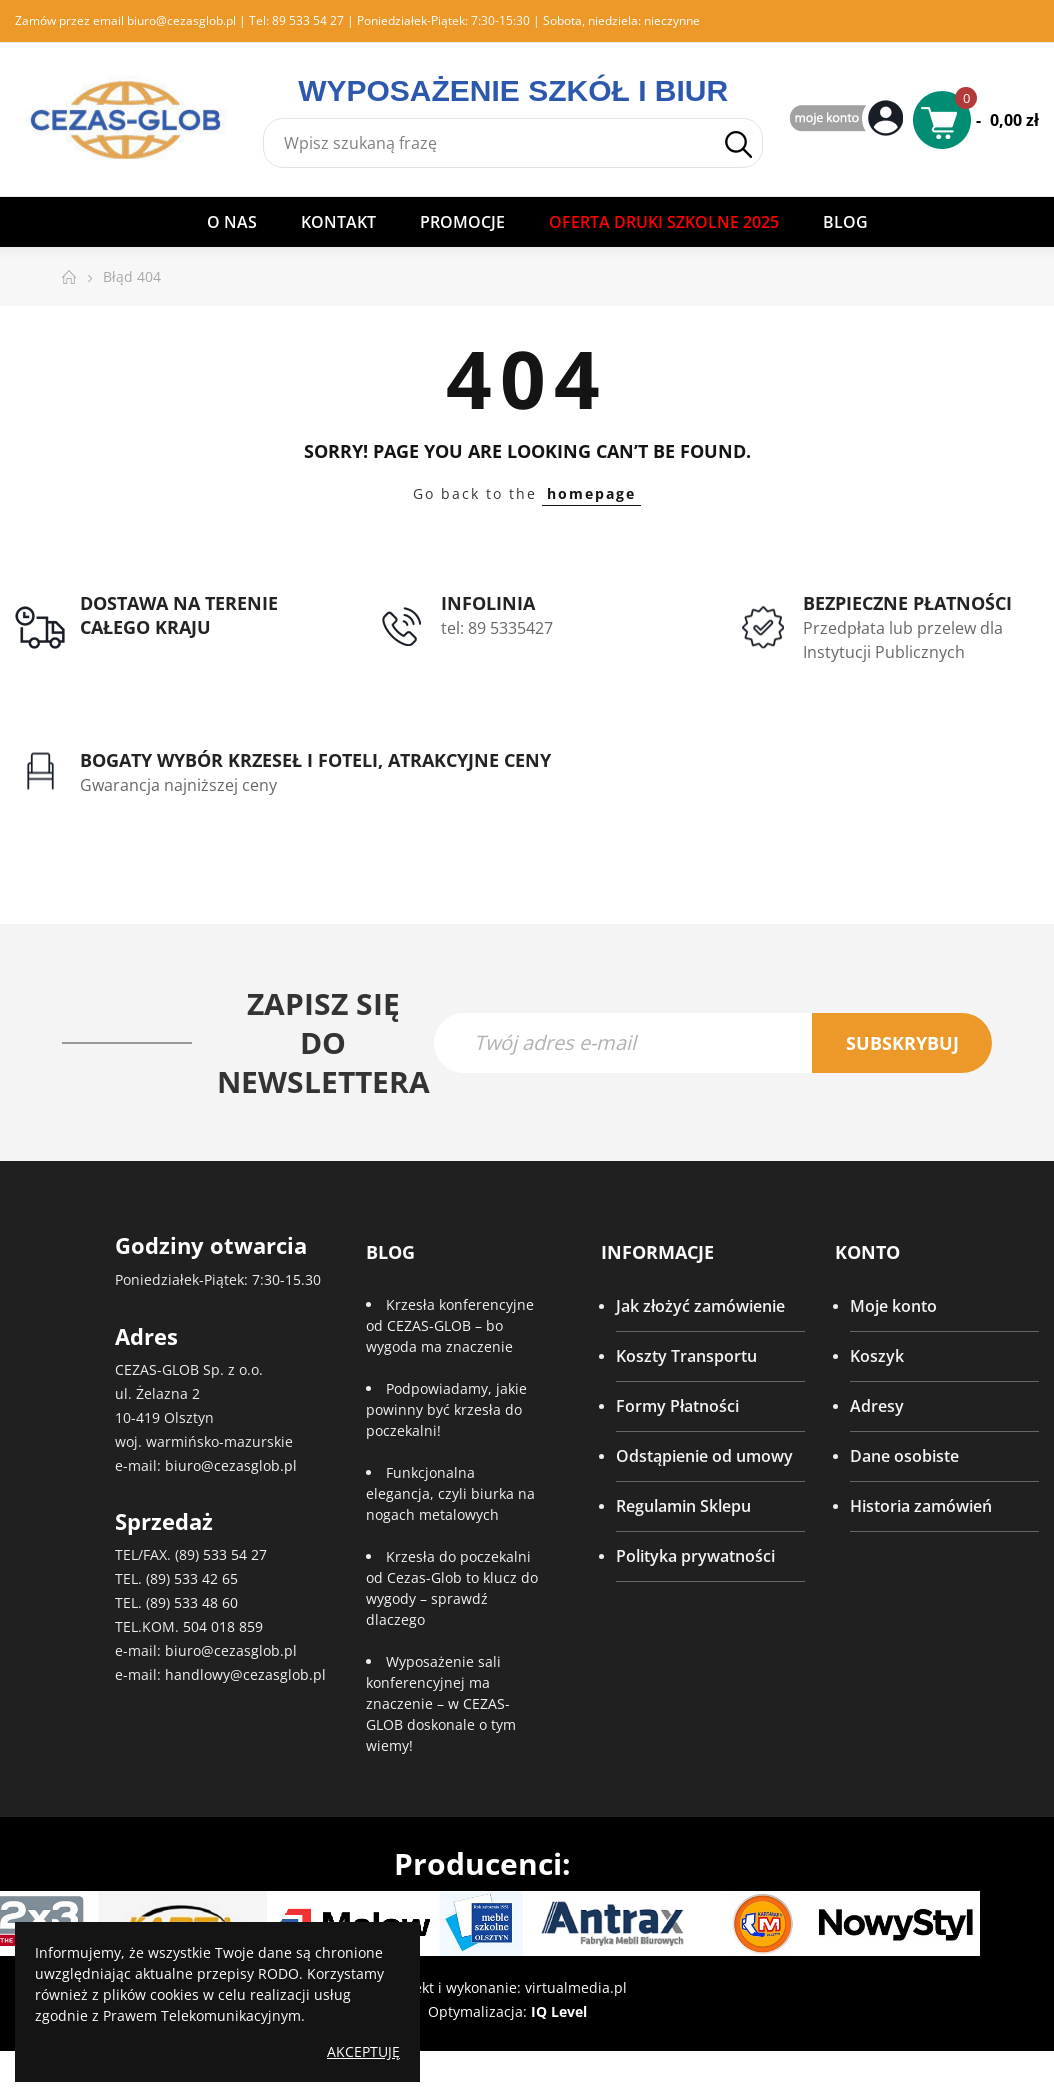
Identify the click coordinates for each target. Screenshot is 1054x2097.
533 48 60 (206, 1604)
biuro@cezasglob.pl (181, 20)
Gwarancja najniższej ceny (178, 785)
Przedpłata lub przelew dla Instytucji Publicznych (903, 640)
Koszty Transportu (686, 1357)
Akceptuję (363, 2051)
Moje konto (893, 1307)
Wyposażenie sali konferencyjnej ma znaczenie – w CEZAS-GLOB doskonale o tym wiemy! (441, 1704)
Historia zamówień (921, 1507)
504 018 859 (223, 1628)
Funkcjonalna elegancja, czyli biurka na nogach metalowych (450, 1494)
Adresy (877, 1407)
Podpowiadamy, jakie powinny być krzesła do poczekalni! (446, 1410)
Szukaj (738, 144)
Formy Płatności (677, 1407)
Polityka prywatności (695, 1557)
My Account (849, 119)
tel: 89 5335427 (497, 628)
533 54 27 (235, 1556)
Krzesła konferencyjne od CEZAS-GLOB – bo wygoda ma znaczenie (450, 1326)
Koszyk (877, 1357)
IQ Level (559, 2012)
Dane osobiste (904, 1457)
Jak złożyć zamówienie (700, 1307)
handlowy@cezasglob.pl (245, 1676)
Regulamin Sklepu (683, 1507)
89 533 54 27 (308, 20)
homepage (591, 493)
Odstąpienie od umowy (704, 1457)
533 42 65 (206, 1580)
